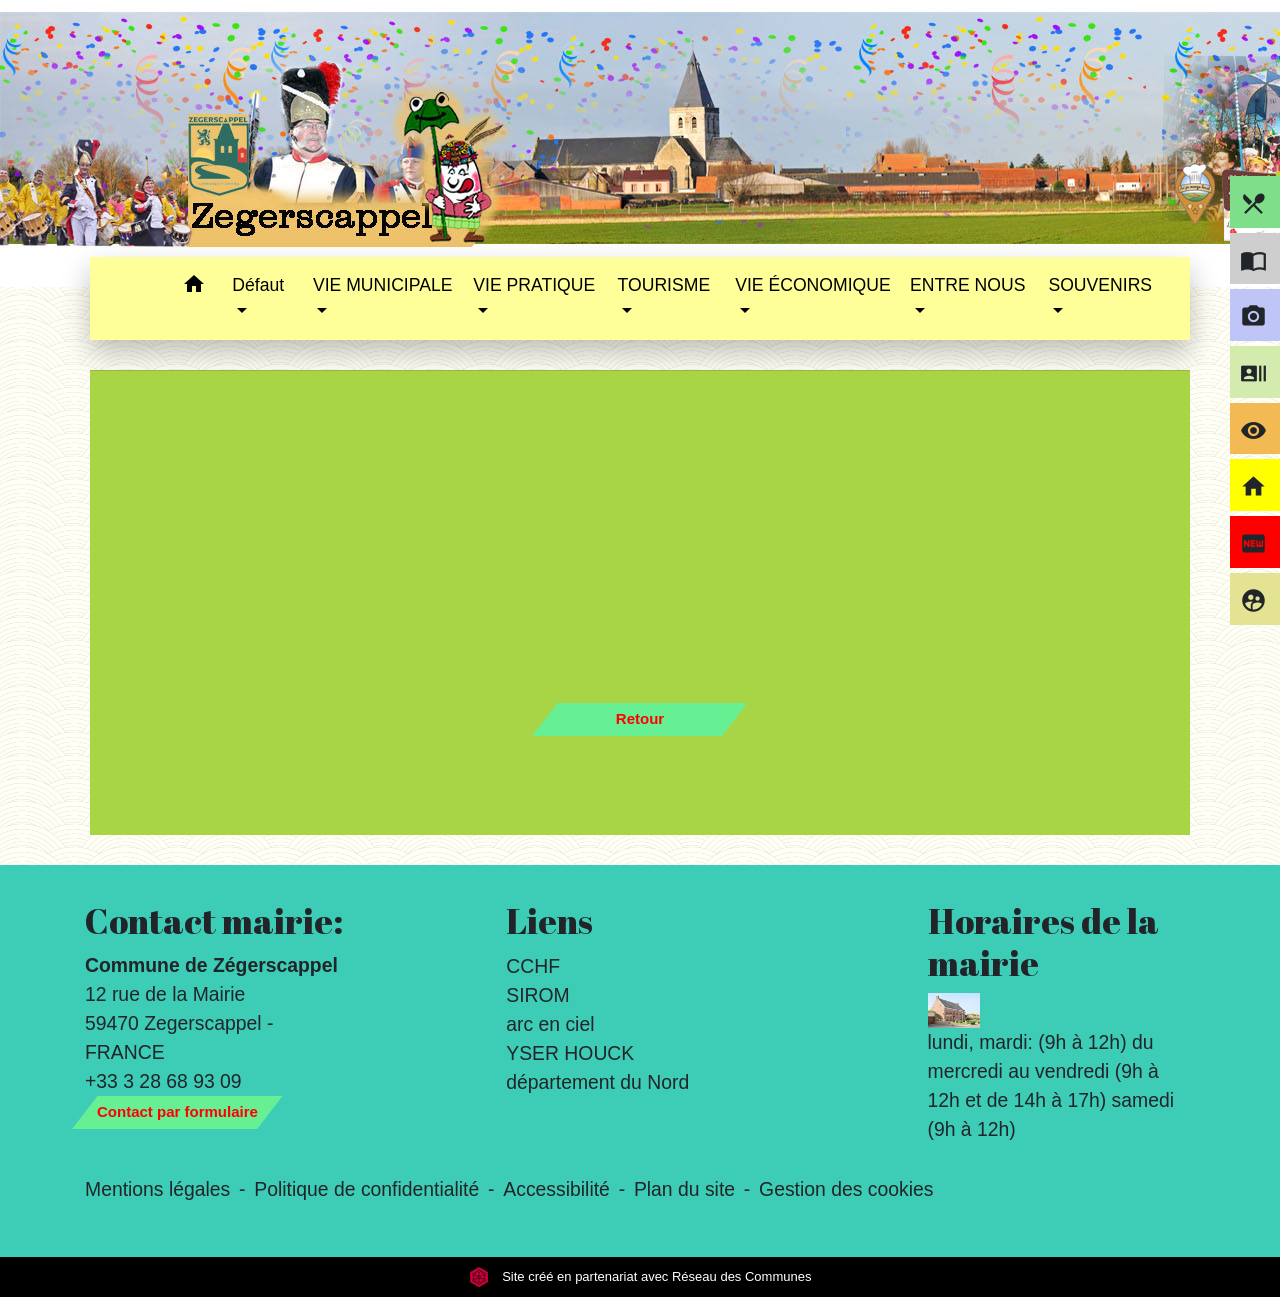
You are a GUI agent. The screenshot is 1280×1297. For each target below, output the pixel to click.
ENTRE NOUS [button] (967, 285)
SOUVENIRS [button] (1100, 285)
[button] (193, 287)
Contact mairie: (214, 921)
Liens (549, 921)
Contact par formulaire (177, 1111)
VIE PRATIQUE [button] (534, 285)
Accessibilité (556, 1189)
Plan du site (684, 1189)
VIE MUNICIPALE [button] (382, 285)
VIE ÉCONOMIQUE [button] (812, 285)
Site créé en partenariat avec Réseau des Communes (640, 1276)
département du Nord (597, 1082)
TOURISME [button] (664, 285)
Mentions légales (157, 1189)
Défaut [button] (258, 285)
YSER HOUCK (570, 1053)
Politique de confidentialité (366, 1189)
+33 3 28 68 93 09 (163, 1081)
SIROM (537, 995)
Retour (640, 718)
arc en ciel (550, 1024)
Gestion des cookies (846, 1189)
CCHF (533, 966)
